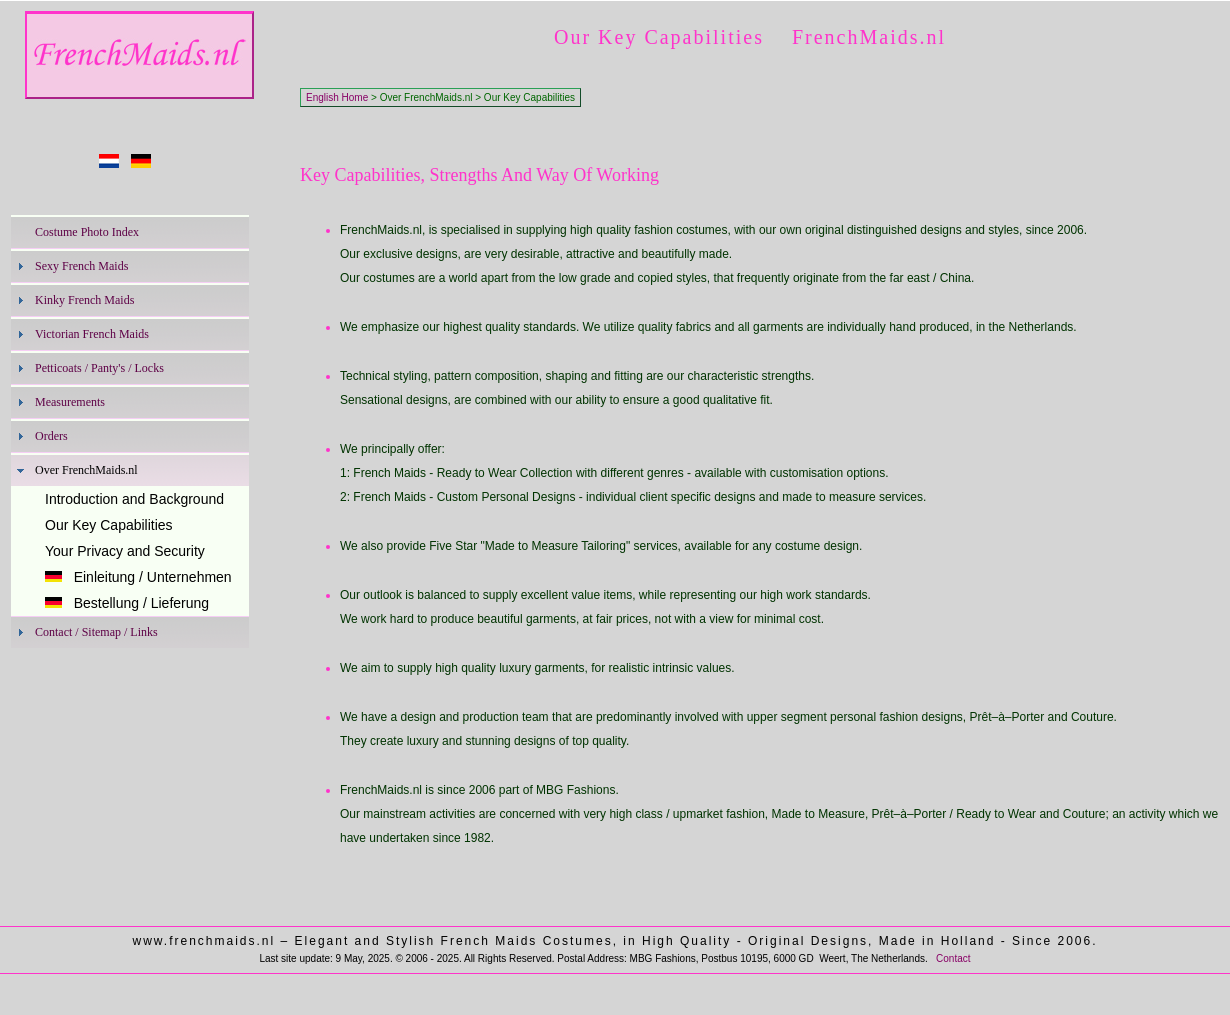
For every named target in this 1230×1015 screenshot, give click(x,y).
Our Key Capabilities (109, 525)
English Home (337, 97)
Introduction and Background (134, 499)
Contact (953, 958)
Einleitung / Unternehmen (138, 577)
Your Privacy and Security (125, 551)
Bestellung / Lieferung (127, 603)
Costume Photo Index (87, 232)
